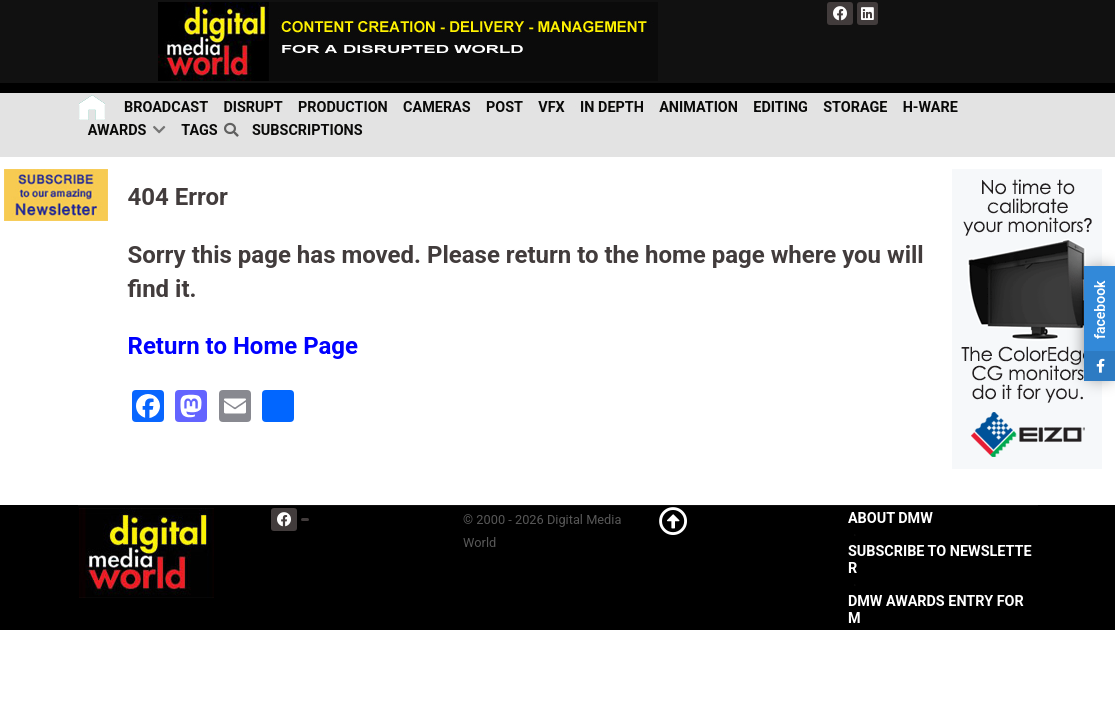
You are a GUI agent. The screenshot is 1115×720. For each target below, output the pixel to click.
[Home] (93, 107)
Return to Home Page (243, 346)
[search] (235, 131)
